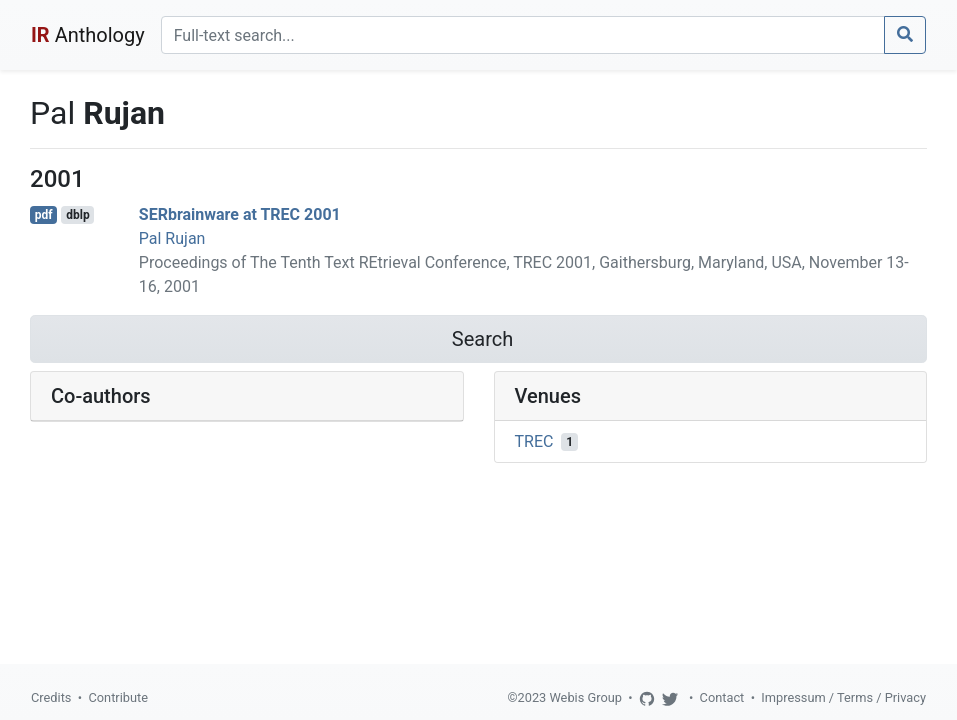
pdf (44, 215)
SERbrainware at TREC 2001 (240, 214)
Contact (722, 697)
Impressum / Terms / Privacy (843, 697)
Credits (51, 697)
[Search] (523, 35)
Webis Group (585, 697)
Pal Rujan (172, 238)
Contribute (118, 697)
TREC (534, 441)
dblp (77, 215)
